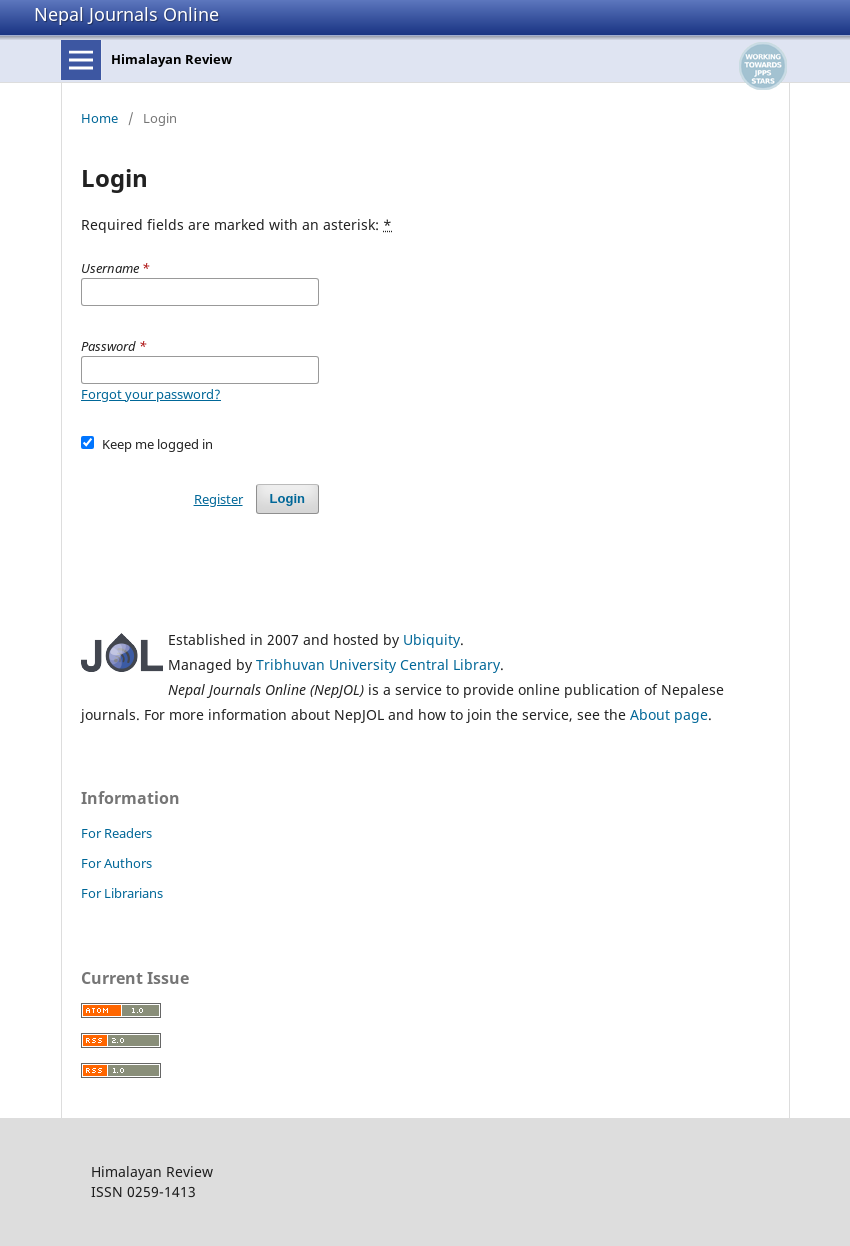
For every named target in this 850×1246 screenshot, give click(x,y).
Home (99, 118)
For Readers (116, 833)
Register (218, 499)
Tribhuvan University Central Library (378, 664)
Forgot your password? (151, 394)
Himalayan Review (171, 59)
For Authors (116, 863)
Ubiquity (431, 639)
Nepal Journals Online (126, 14)
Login (287, 498)
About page (669, 714)
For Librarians (122, 893)
